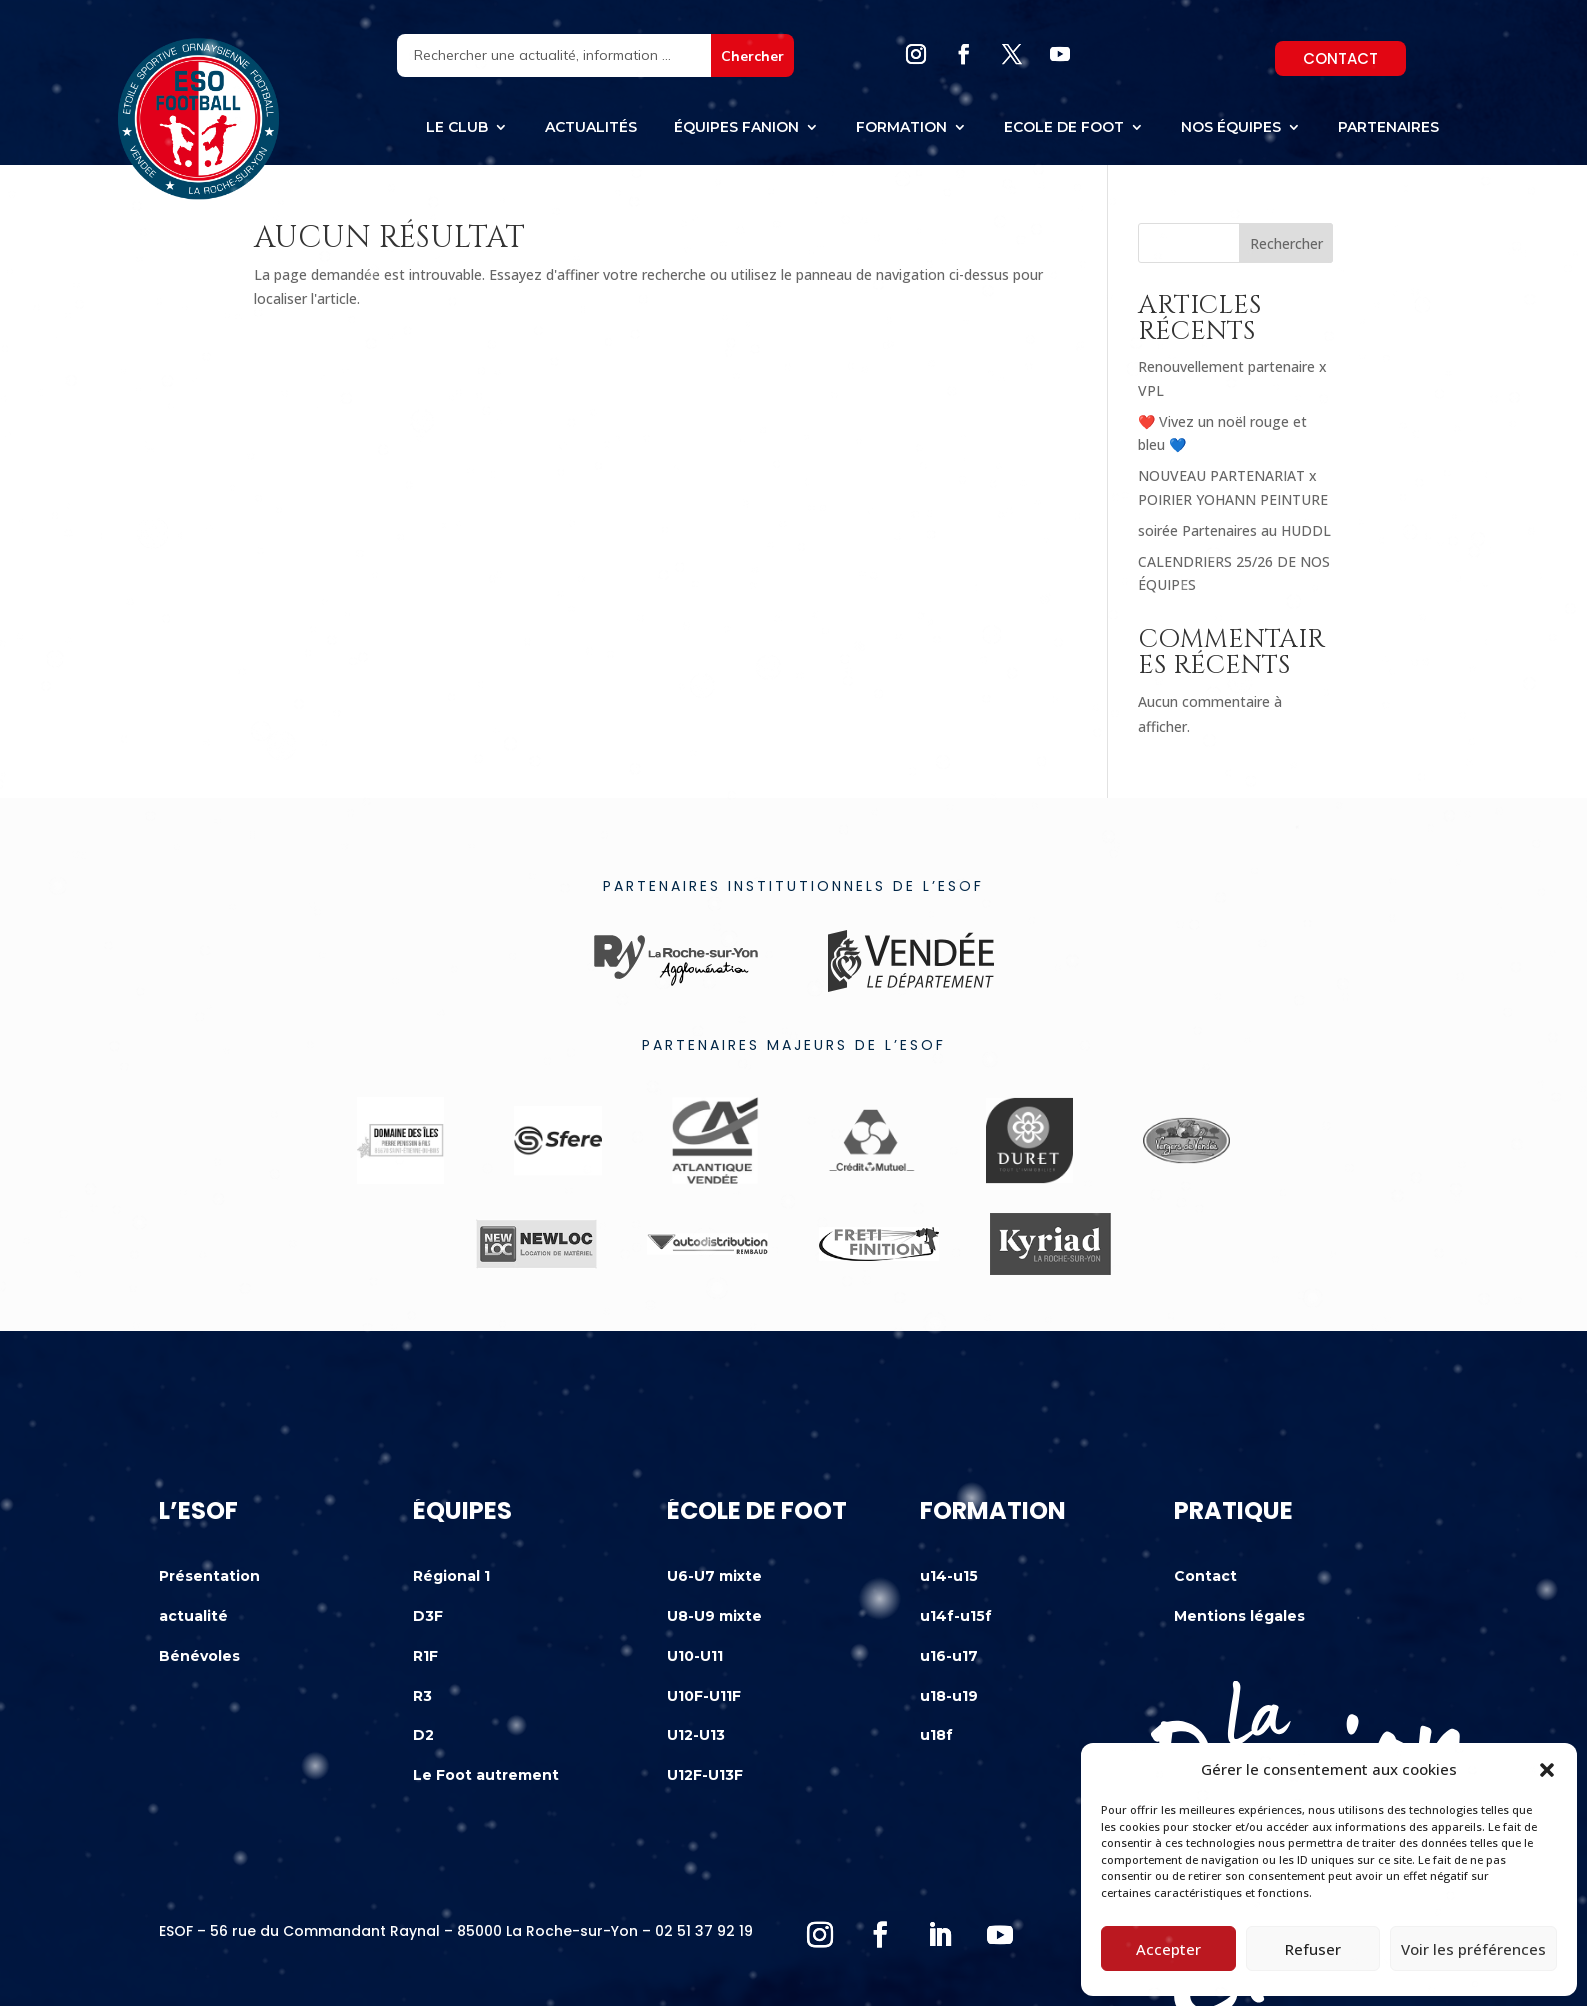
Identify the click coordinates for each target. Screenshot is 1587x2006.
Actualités (591, 128)
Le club (457, 128)
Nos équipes (1231, 128)
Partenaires (1388, 128)
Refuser (1313, 1949)
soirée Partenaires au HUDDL (1234, 530)
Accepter (1168, 1949)
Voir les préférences (1473, 1949)
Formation (901, 128)
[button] (1547, 1770)
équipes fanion (736, 128)
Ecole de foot (1064, 128)
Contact (1340, 58)
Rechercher (1286, 243)
